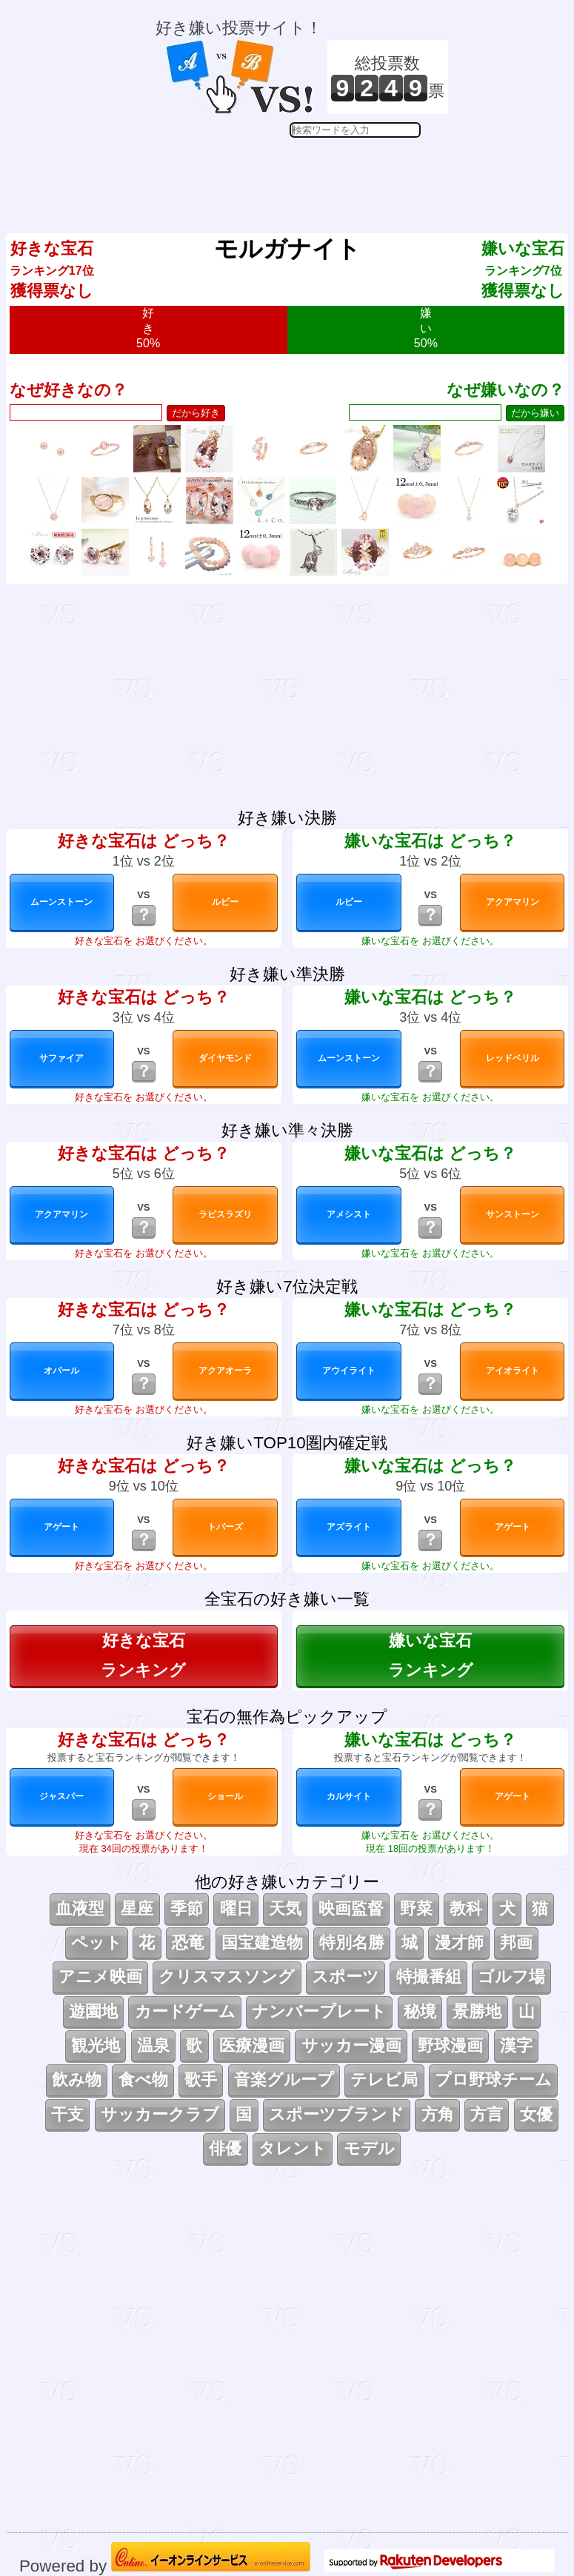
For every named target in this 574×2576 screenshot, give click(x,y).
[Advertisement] (302, 175)
